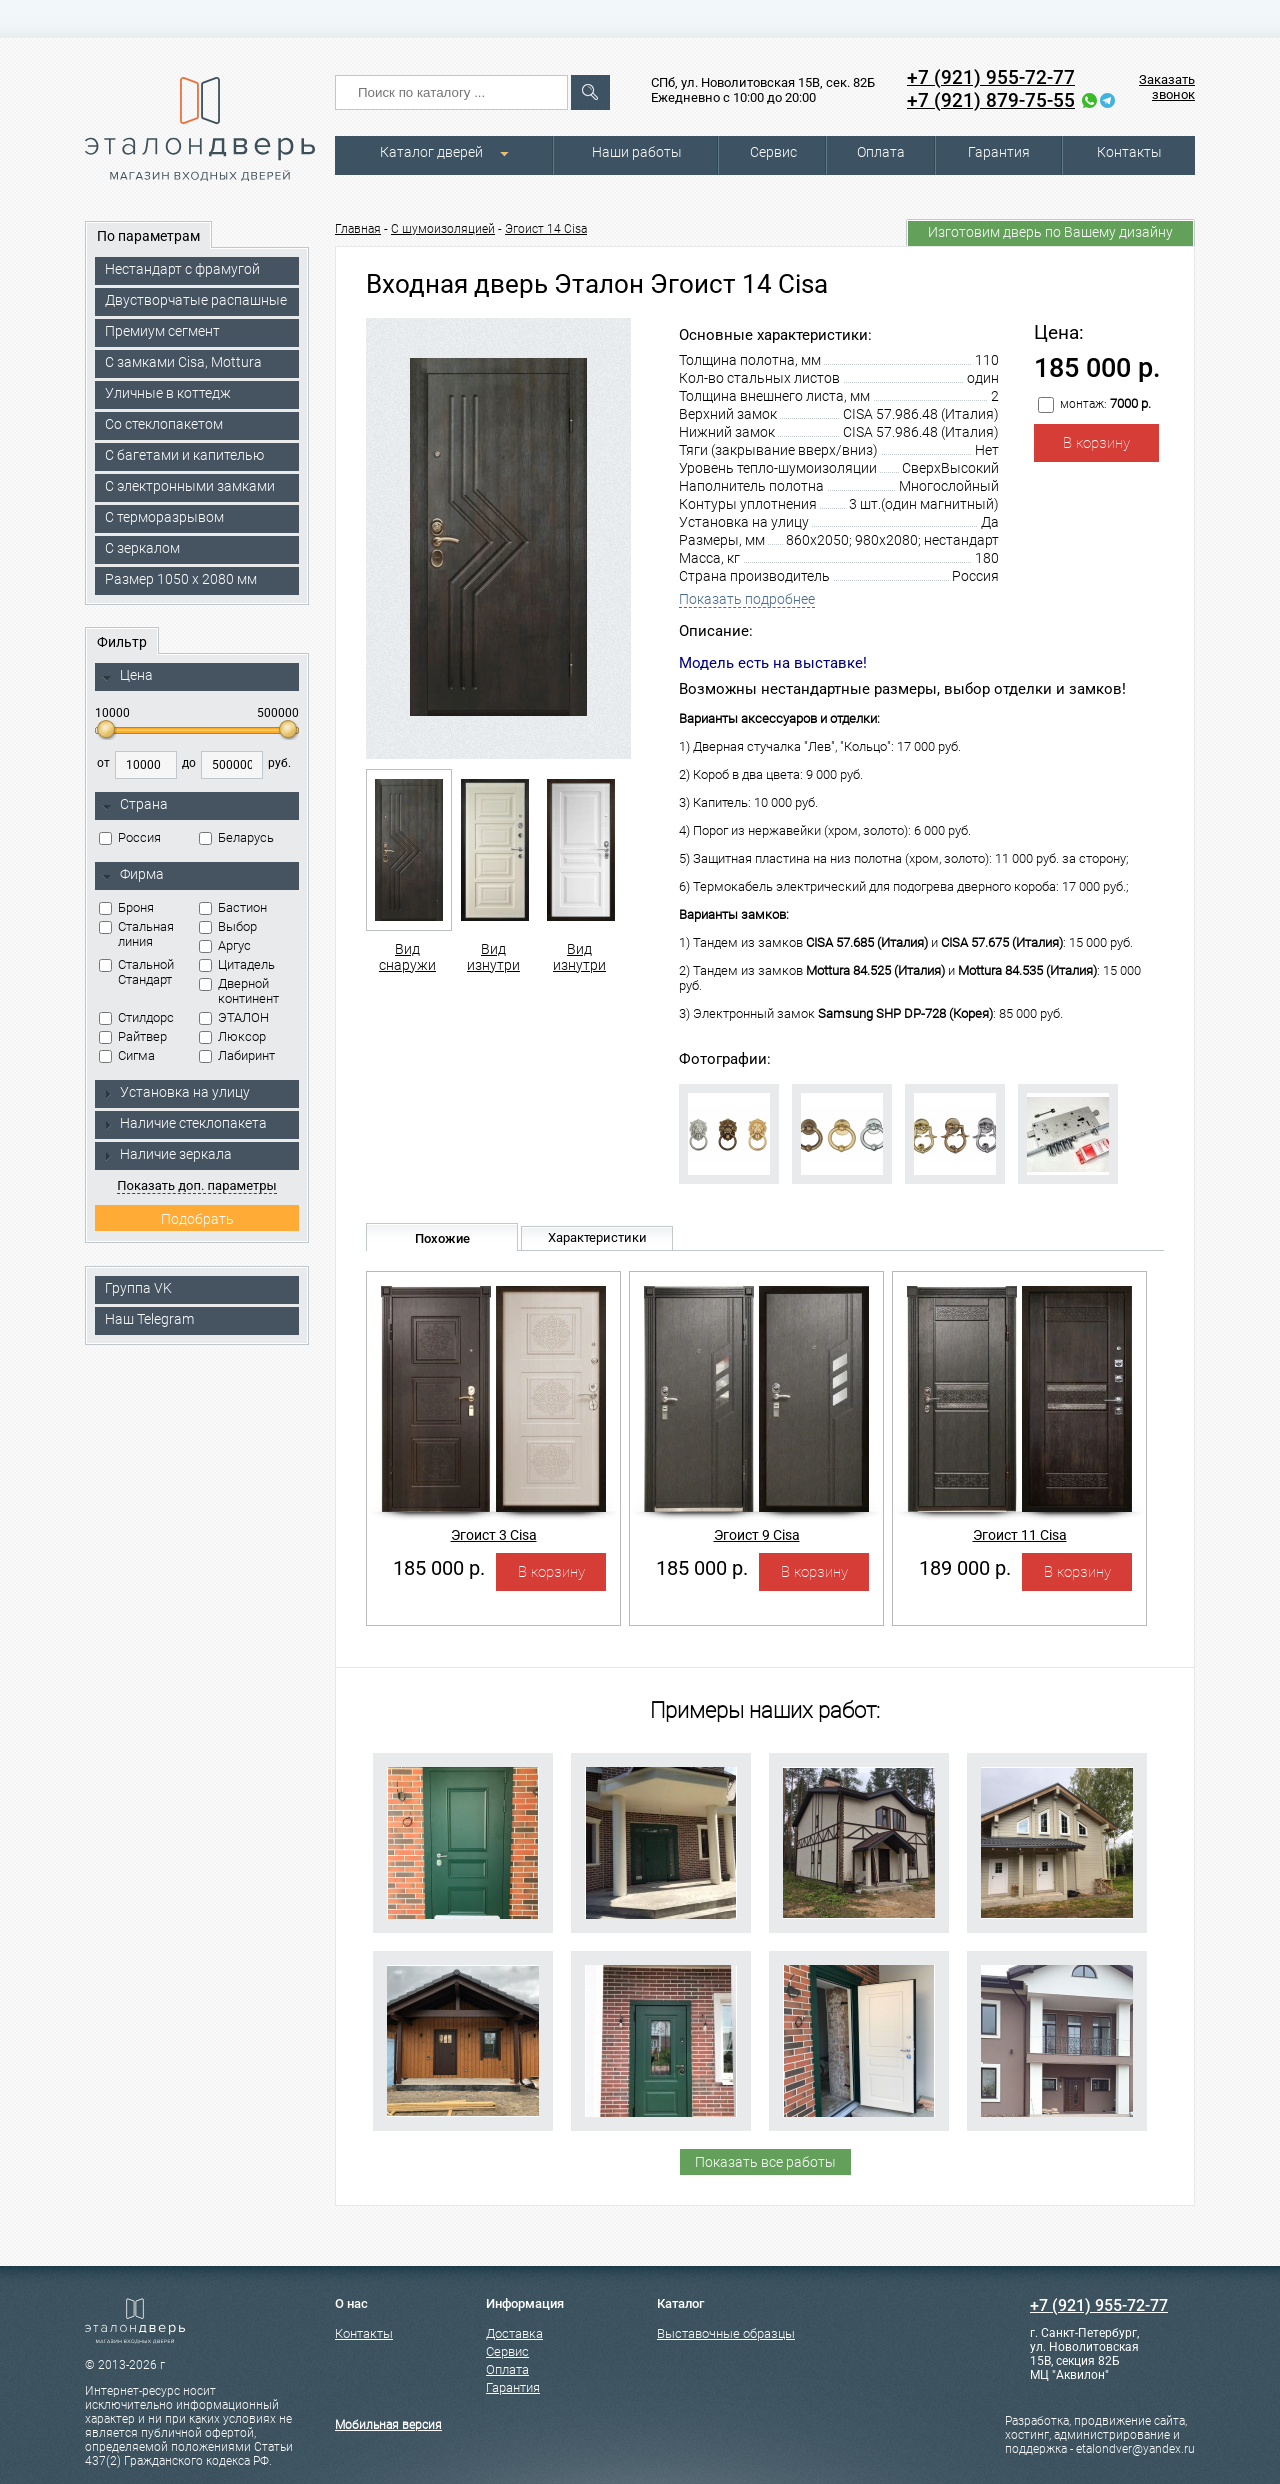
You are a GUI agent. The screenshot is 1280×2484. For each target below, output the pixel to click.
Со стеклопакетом (164, 424)
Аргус (225, 945)
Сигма (127, 1055)
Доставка (514, 2333)
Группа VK (138, 1288)
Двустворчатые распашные (196, 300)
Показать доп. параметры (196, 1185)
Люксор (232, 1036)
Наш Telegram (149, 1319)
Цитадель (237, 964)
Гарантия (999, 152)
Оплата (881, 152)
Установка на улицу (176, 1092)
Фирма (133, 875)
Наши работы (637, 152)
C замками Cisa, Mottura (183, 362)
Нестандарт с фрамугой (182, 269)
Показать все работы (765, 2162)
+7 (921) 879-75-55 (991, 100)
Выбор (228, 926)
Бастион (233, 907)
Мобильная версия (388, 2425)
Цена (127, 676)
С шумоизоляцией (443, 229)
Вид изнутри (493, 871)
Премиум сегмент (162, 331)
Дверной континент (239, 991)
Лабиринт (237, 1055)
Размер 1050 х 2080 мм (181, 579)
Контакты (1129, 152)
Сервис (773, 152)
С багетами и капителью (184, 455)
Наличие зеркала (167, 1154)
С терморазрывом (164, 517)
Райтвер (133, 1036)
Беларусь (236, 837)
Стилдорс (136, 1017)
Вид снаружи (407, 871)
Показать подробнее (747, 599)
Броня (126, 907)
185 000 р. (439, 1568)
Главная (358, 229)
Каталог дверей (431, 152)
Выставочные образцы (726, 2333)
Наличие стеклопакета (184, 1123)
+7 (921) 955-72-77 (991, 77)
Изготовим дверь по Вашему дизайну (1050, 232)
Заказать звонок (1167, 87)
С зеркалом (142, 548)
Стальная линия (136, 934)
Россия (130, 837)
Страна (135, 805)
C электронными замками (190, 486)
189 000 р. (965, 1568)
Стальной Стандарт (136, 972)
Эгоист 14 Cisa (546, 229)
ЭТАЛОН (234, 1017)
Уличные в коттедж (168, 393)
